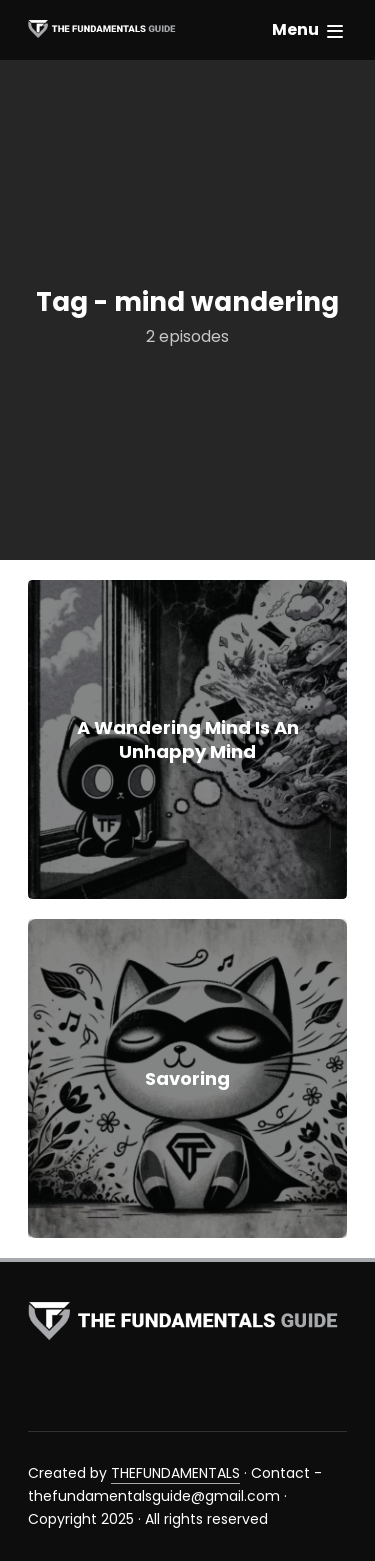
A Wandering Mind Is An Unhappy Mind (188, 739)
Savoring (187, 1078)
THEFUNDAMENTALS (175, 1473)
